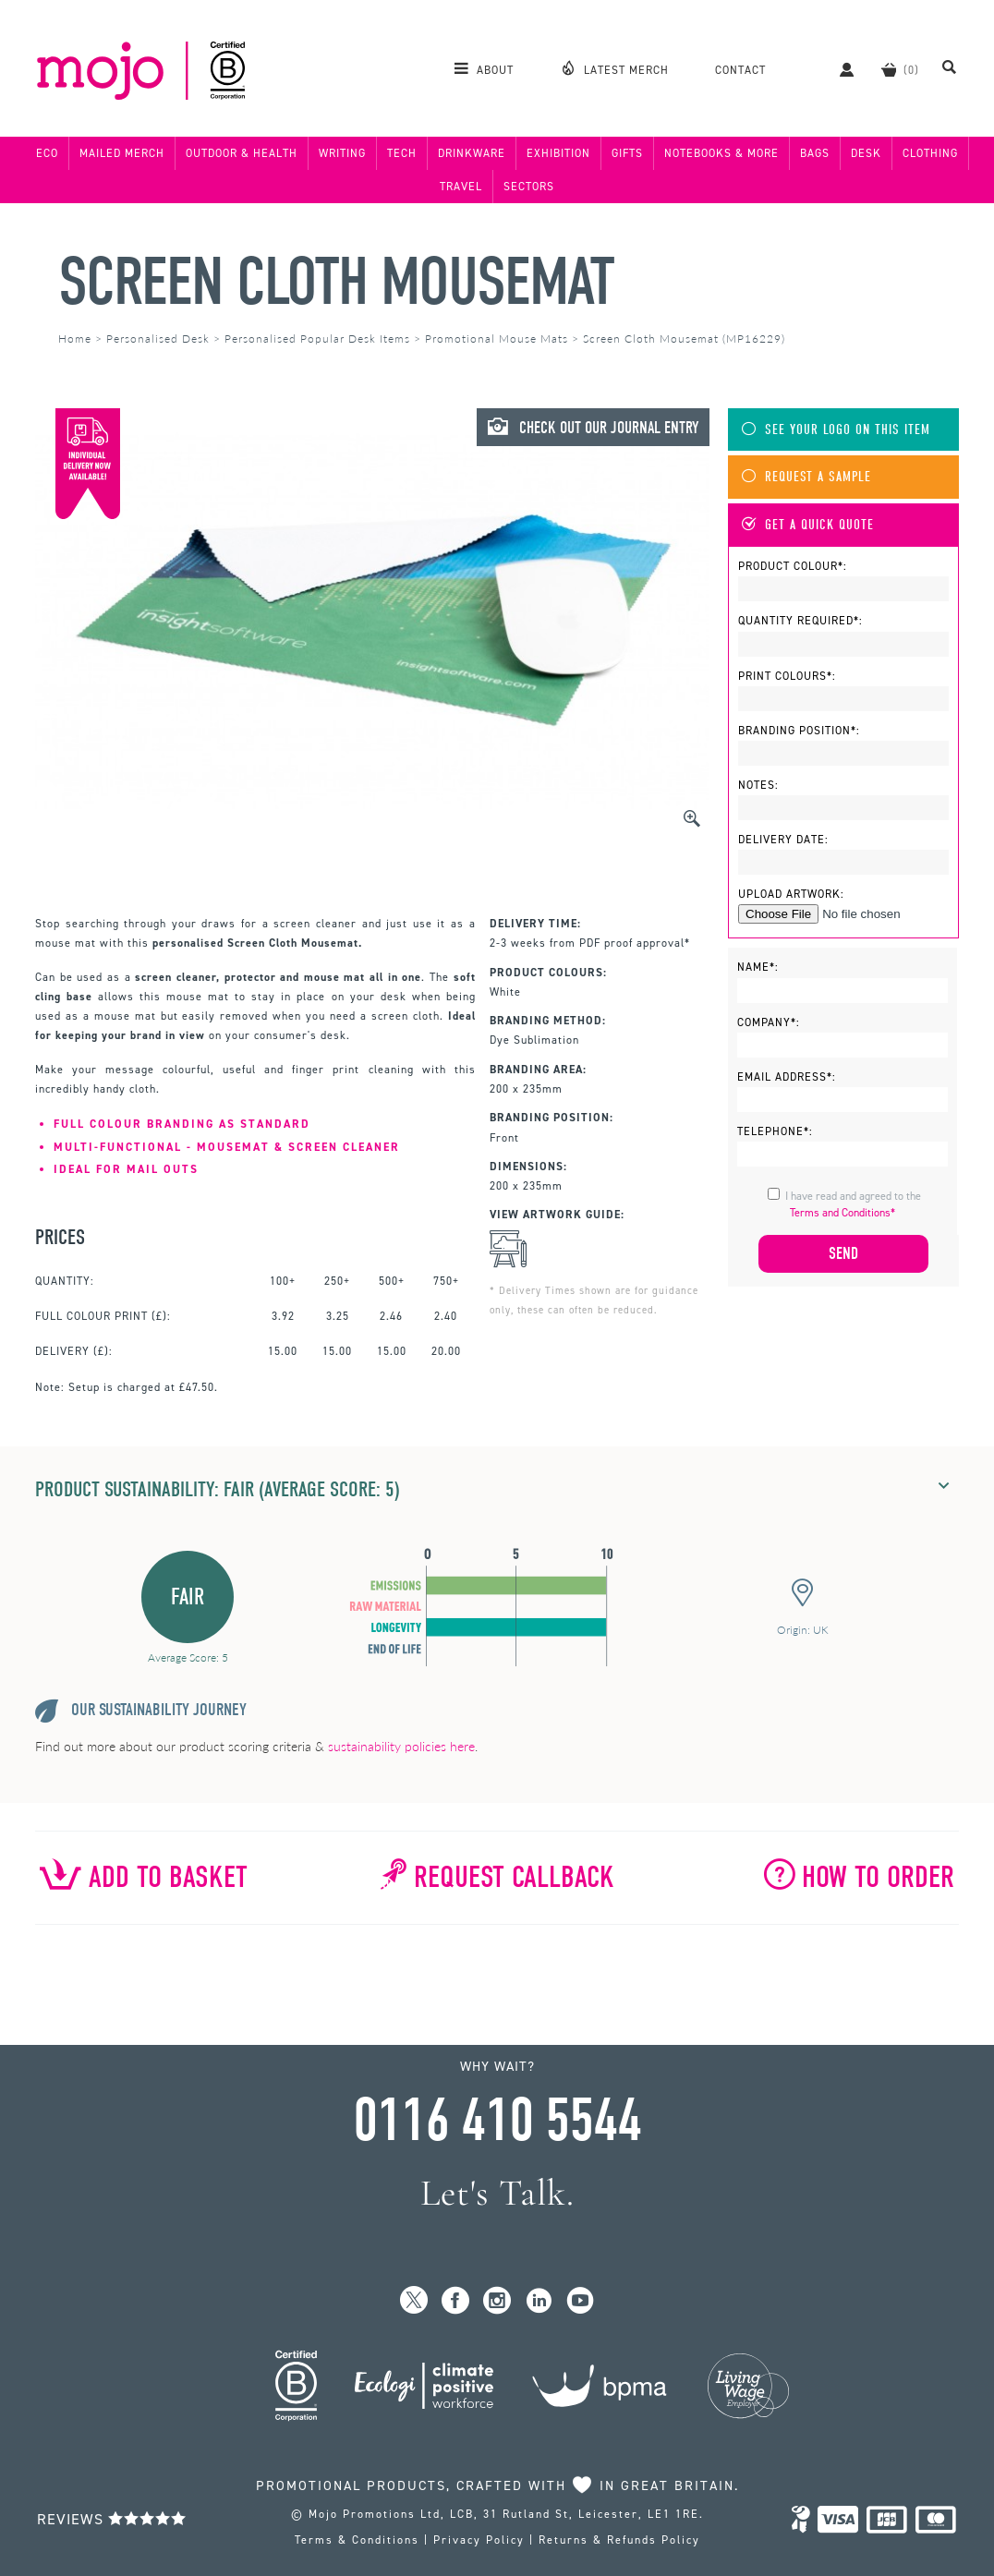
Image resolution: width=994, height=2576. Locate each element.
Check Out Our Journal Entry (593, 427)
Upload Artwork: (791, 894)
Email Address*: (786, 1077)
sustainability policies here (401, 1746)
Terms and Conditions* (842, 1212)
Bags (815, 153)
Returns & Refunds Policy (619, 2540)
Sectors (528, 186)
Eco (47, 153)
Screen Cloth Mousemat (335, 282)
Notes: (758, 785)
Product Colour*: (792, 566)
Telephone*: (775, 1131)
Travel (461, 186)
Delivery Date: (783, 839)
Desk (866, 153)
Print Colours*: (787, 676)
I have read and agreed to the (853, 1204)
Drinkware (471, 153)
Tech (402, 153)
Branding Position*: (799, 730)
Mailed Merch (121, 153)
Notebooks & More (721, 153)
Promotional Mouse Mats (496, 338)
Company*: (768, 1022)
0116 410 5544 (497, 2121)
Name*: (758, 967)
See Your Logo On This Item (836, 430)
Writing (342, 153)
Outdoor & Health (241, 153)
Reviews (112, 2519)
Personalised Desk (158, 338)
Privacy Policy (479, 2540)
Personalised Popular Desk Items (317, 338)
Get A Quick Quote (808, 525)
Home (74, 338)
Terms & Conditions (357, 2540)
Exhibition (558, 153)
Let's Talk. (497, 2193)
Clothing (930, 153)
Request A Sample (806, 477)
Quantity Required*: (800, 620)
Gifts (627, 153)
